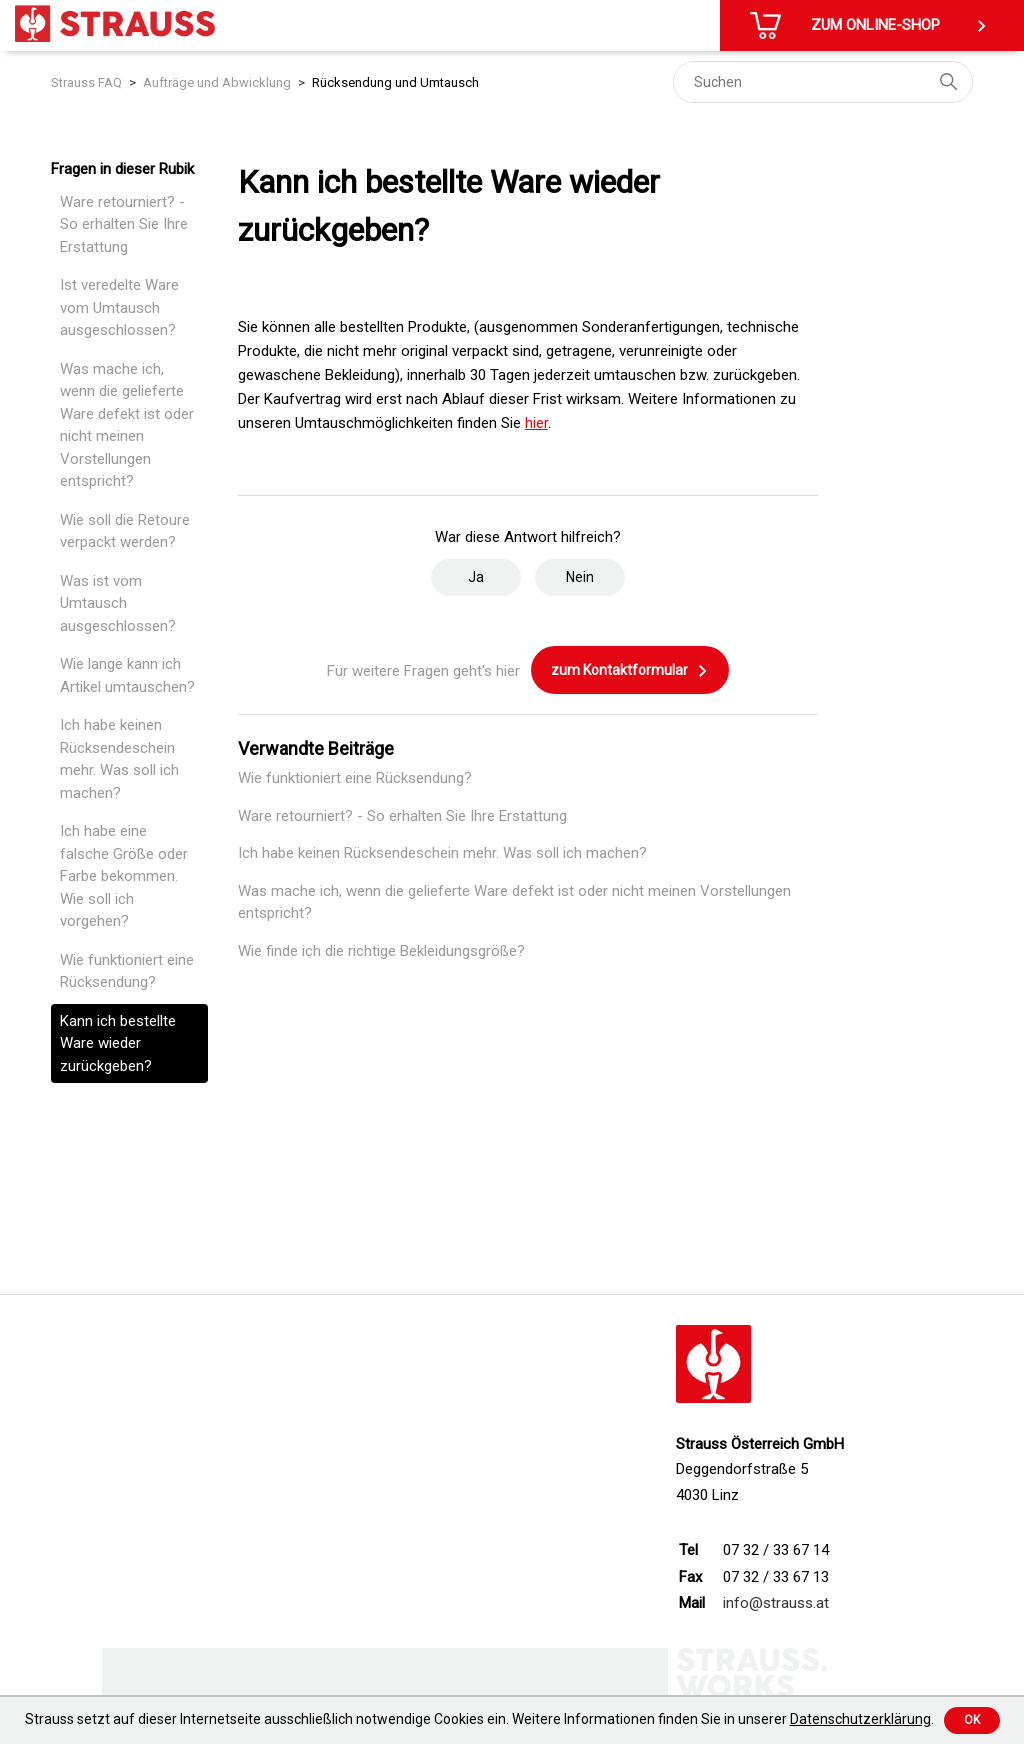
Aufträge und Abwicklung (217, 82)
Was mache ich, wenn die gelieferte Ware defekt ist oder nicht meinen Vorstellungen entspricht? (127, 425)
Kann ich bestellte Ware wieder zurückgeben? (118, 1043)
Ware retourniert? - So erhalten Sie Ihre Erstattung (124, 224)
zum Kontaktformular (630, 671)
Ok (972, 1720)
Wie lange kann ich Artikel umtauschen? (127, 675)
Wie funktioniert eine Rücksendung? (127, 971)
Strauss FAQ (86, 82)
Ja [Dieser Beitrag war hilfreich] (476, 577)
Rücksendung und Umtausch (395, 82)
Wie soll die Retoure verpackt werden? (125, 531)
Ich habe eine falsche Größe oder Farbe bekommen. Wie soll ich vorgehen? (124, 876)
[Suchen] (823, 82)
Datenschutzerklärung (860, 1719)
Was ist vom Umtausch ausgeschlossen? (118, 603)
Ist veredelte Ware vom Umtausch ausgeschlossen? (119, 307)
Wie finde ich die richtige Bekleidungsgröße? (381, 951)
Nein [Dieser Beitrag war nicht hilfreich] (580, 577)
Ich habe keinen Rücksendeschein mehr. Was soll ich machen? (119, 759)
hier (536, 423)
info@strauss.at (776, 1603)
